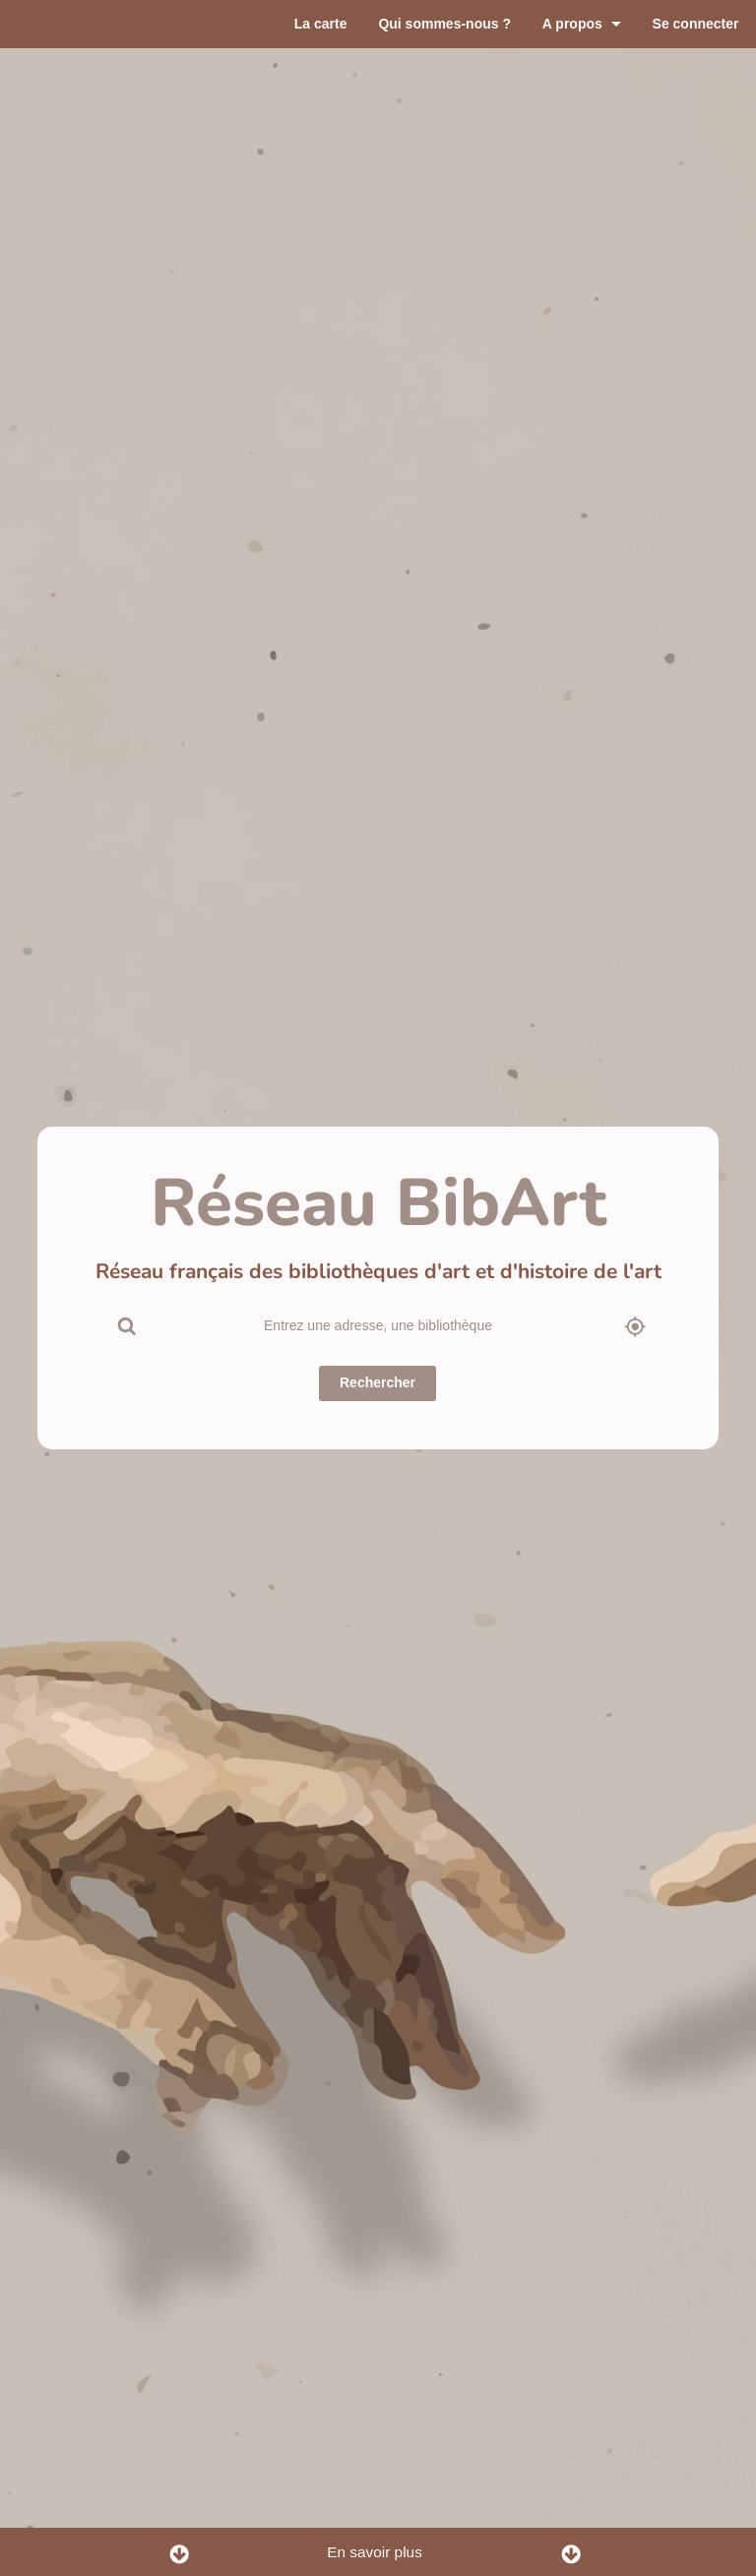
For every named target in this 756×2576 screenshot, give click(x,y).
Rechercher (377, 1385)
